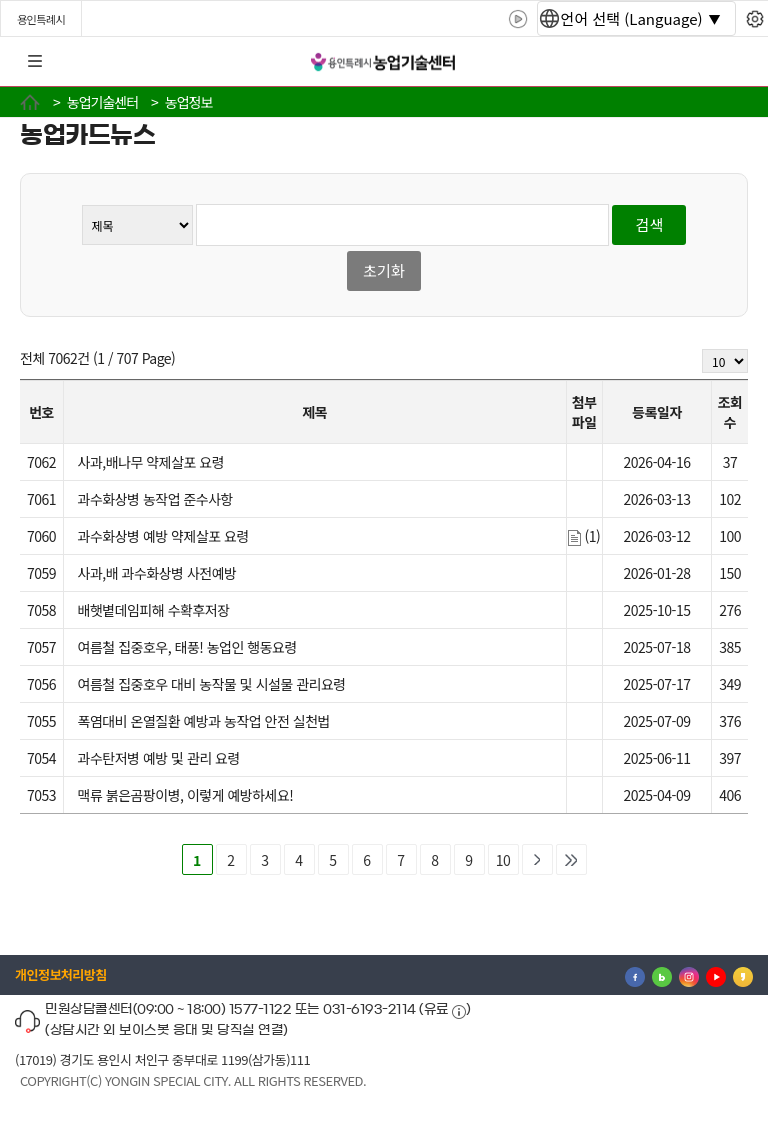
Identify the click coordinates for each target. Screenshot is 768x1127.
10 (503, 860)
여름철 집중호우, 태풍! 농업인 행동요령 (187, 647)
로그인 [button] (735, 62)
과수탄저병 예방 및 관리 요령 (159, 758)
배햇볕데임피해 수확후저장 (154, 610)
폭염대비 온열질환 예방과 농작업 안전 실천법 (204, 721)
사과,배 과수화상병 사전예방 (157, 573)
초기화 (383, 270)
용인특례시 (41, 19)
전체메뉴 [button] (35, 62)
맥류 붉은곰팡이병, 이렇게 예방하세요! (186, 795)
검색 (650, 224)
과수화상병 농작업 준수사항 (155, 499)
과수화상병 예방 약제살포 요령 (163, 536)
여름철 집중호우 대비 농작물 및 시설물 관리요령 (212, 684)
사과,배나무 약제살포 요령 (151, 462)
